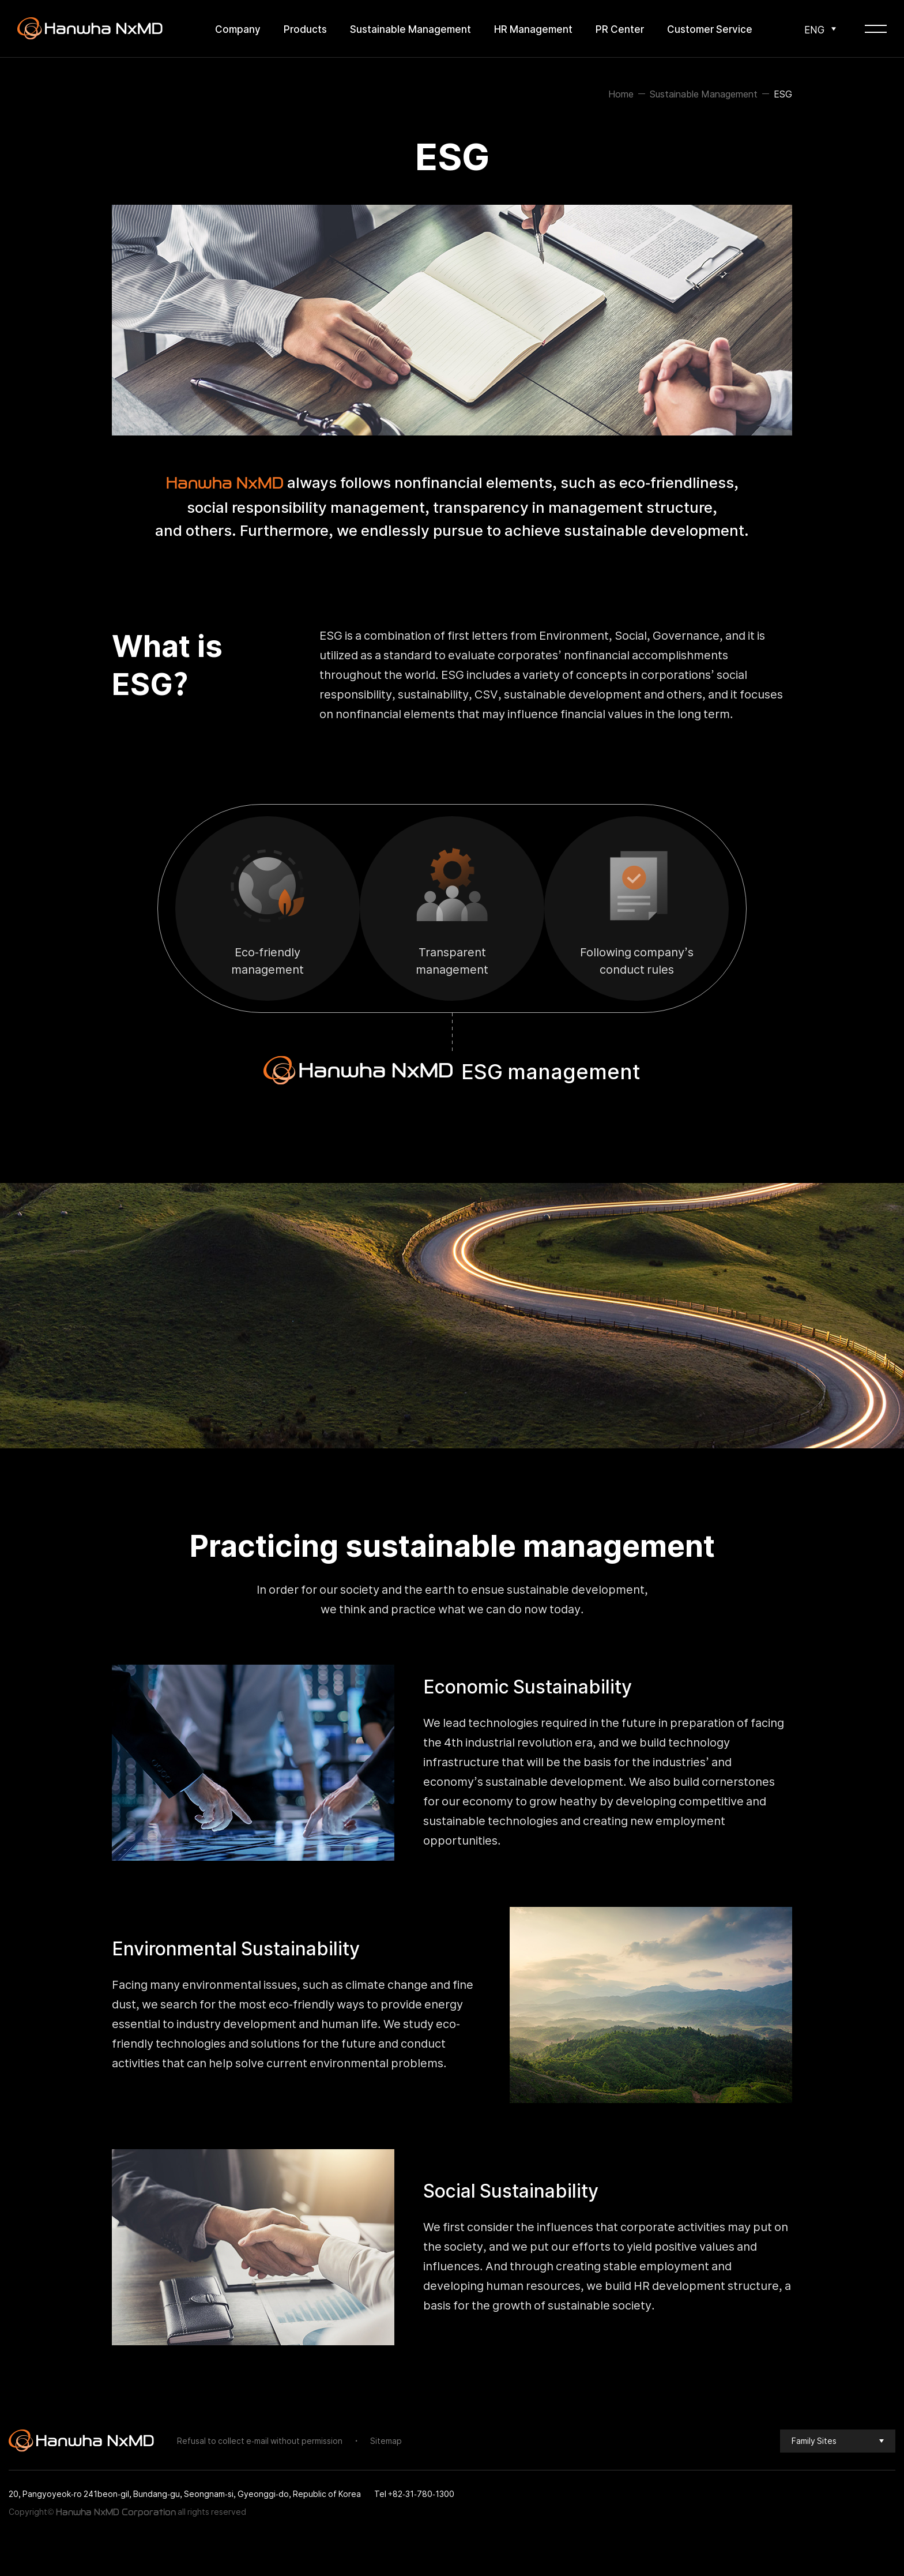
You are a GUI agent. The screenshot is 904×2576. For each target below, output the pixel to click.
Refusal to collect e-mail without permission (259, 2440)
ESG (783, 93)
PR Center (620, 28)
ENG (814, 29)
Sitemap (386, 2440)
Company (238, 28)
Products (305, 28)
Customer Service (709, 28)
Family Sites (814, 2440)
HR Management (533, 28)
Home (621, 93)
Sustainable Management (410, 28)
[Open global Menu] (876, 28)
